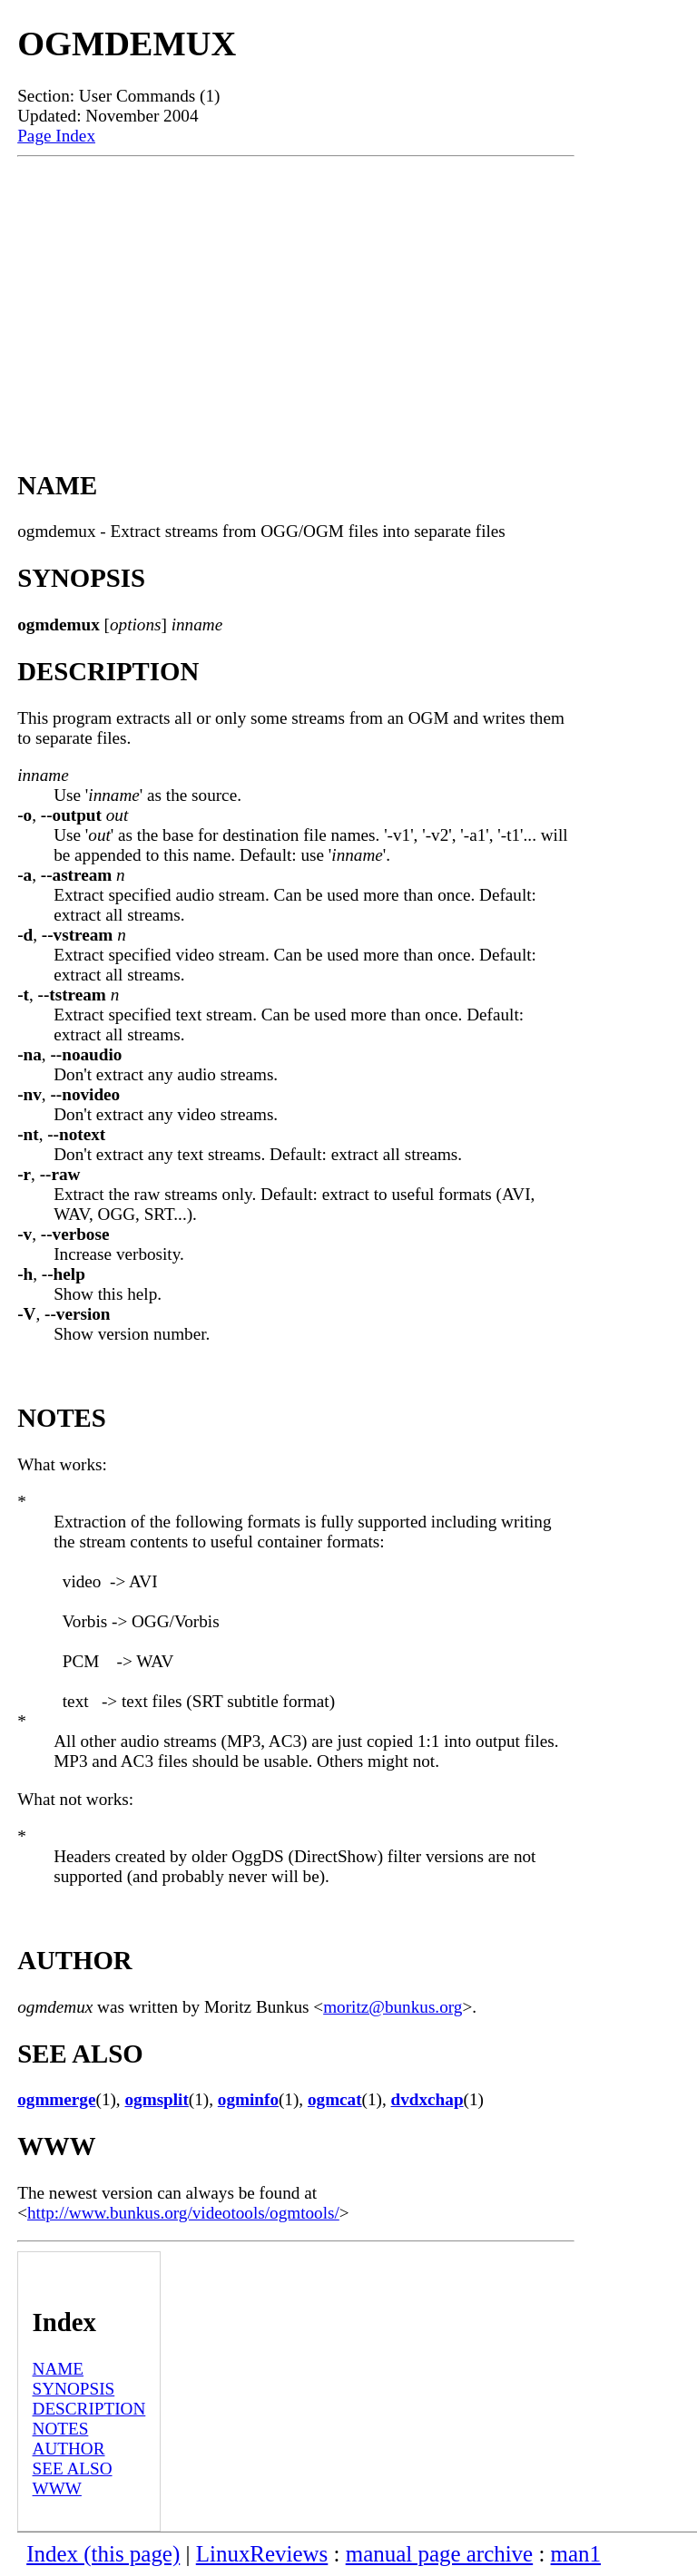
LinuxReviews (262, 2554)
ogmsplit (156, 2099)
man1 (576, 2554)
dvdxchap (427, 2099)
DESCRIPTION (89, 2408)
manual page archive (439, 2554)
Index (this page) (103, 2554)
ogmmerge (56, 2099)
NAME (58, 2368)
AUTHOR (69, 2448)
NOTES (61, 2428)
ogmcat (335, 2099)
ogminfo (248, 2099)
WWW (57, 2488)
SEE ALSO (73, 2468)
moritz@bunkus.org (392, 2006)
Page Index (56, 135)
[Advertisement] (295, 293)
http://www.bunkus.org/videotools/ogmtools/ (183, 2212)
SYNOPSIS (74, 2388)
